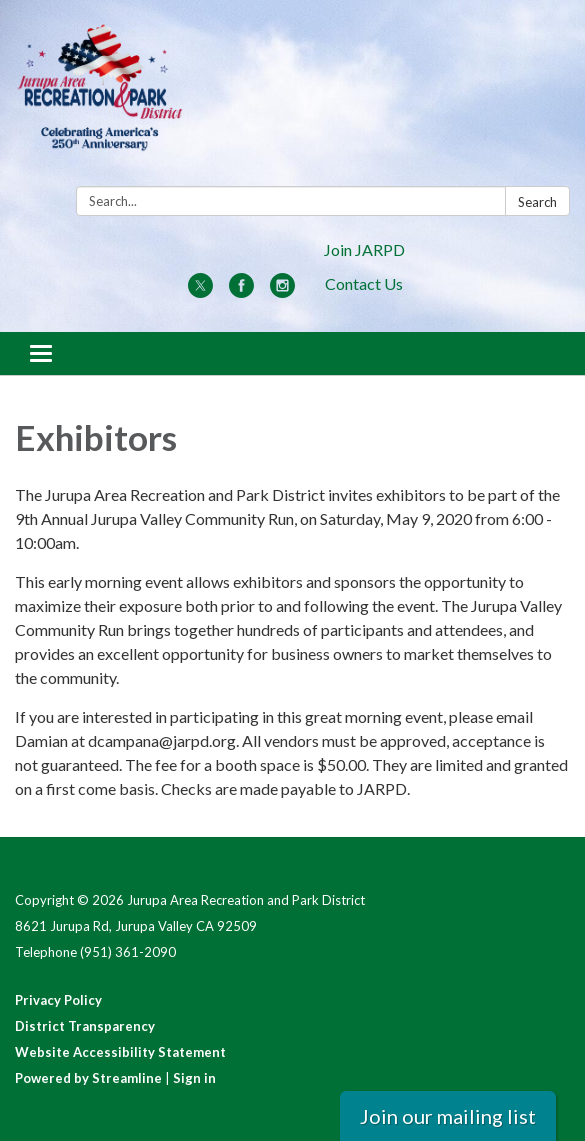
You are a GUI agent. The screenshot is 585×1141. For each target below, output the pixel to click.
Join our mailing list (448, 1116)
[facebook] (241, 291)
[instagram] (282, 291)
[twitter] (200, 291)
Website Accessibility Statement (120, 1052)
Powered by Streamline (88, 1078)
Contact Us (364, 283)
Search (537, 202)
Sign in (194, 1078)
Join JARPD (364, 249)
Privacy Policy (58, 1000)
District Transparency (85, 1026)
